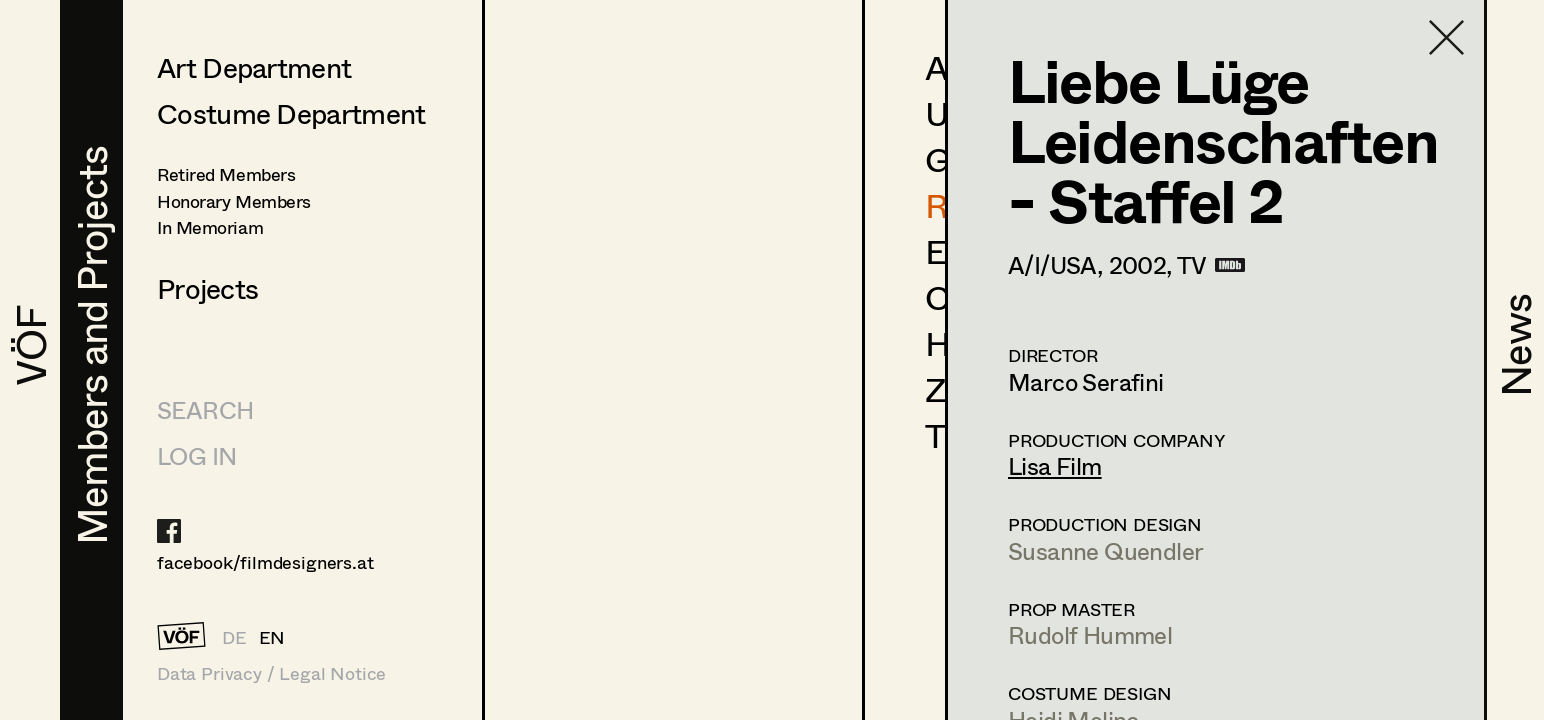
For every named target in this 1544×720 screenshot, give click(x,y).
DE (234, 637)
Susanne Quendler (1105, 550)
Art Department (254, 67)
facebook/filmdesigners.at (265, 562)
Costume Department (291, 113)
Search (205, 409)
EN (272, 637)
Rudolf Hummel (1090, 634)
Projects (207, 288)
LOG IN (196, 455)
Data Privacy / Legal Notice (271, 673)
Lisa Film (1055, 465)
